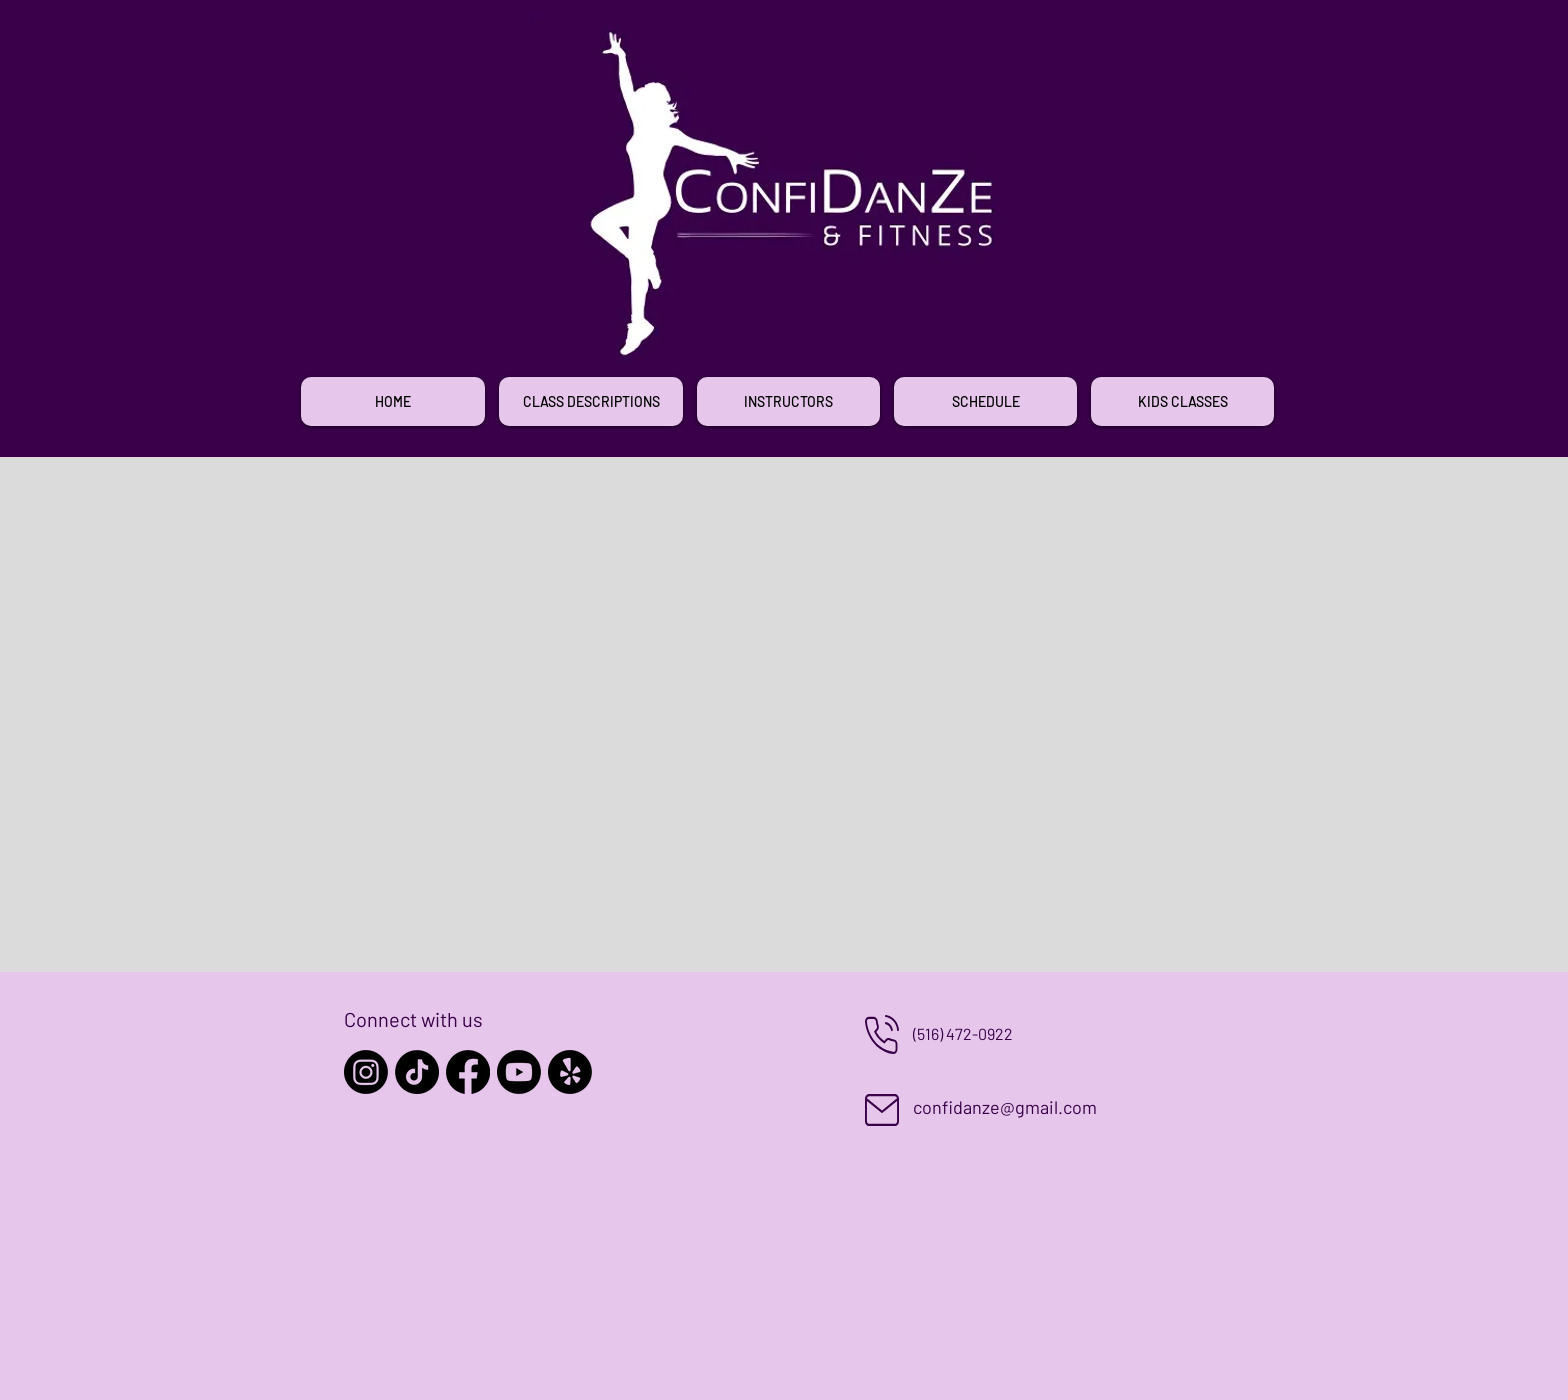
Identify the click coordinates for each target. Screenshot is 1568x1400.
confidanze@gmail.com (1005, 1107)
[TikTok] (417, 1072)
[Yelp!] (570, 1072)
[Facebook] (468, 1072)
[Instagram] (366, 1072)
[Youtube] (519, 1072)
